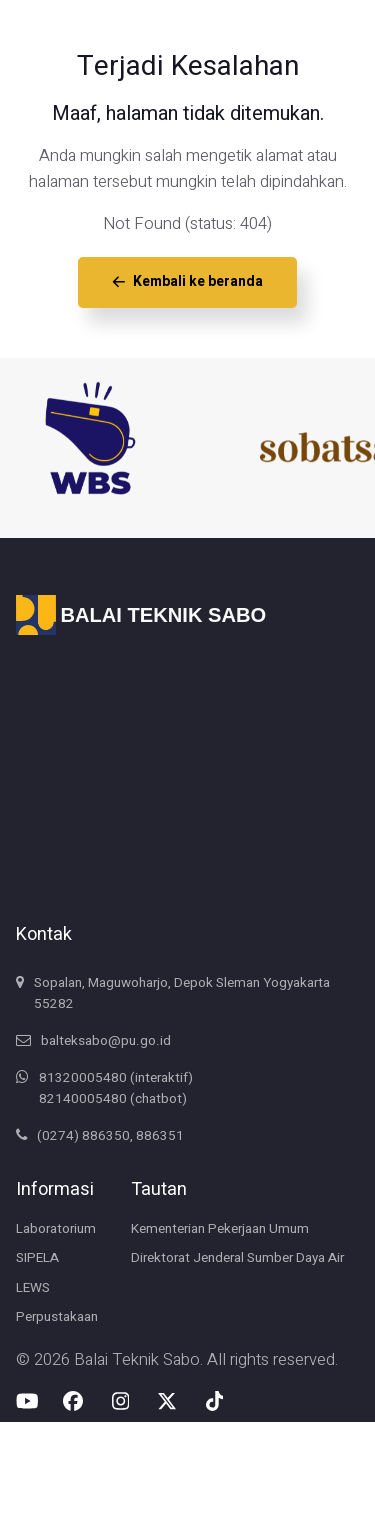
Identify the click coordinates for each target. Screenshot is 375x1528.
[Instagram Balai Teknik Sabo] (121, 1400)
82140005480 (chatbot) (113, 1099)
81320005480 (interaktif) (116, 1078)
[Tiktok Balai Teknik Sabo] (213, 1400)
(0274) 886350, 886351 (110, 1136)
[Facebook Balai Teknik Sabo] (73, 1400)
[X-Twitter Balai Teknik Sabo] (167, 1400)
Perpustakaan (57, 1317)
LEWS (33, 1288)
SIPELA (37, 1258)
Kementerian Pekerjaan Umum (220, 1229)
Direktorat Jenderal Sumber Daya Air (237, 1258)
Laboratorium (56, 1229)
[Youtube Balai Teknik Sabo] (27, 1400)
